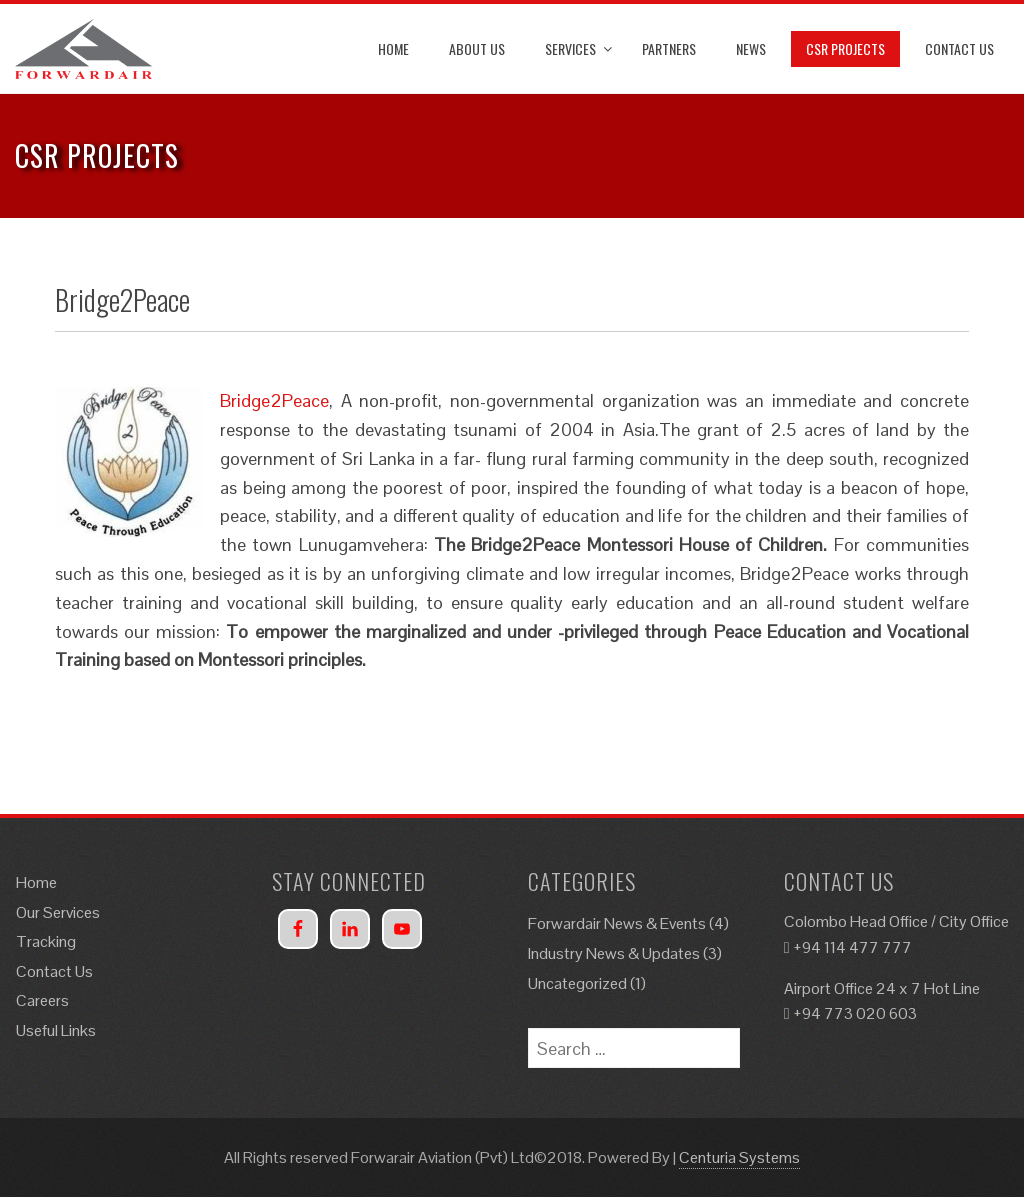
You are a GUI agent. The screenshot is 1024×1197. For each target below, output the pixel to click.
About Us (477, 48)
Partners (669, 48)
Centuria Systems (739, 1157)
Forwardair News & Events (617, 923)
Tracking (46, 941)
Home (393, 48)
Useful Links (56, 1030)
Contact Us (959, 48)
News (751, 48)
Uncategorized (577, 983)
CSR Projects (845, 48)
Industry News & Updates (614, 953)
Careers (42, 1000)
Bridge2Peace (274, 400)
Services (570, 48)
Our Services (58, 912)
